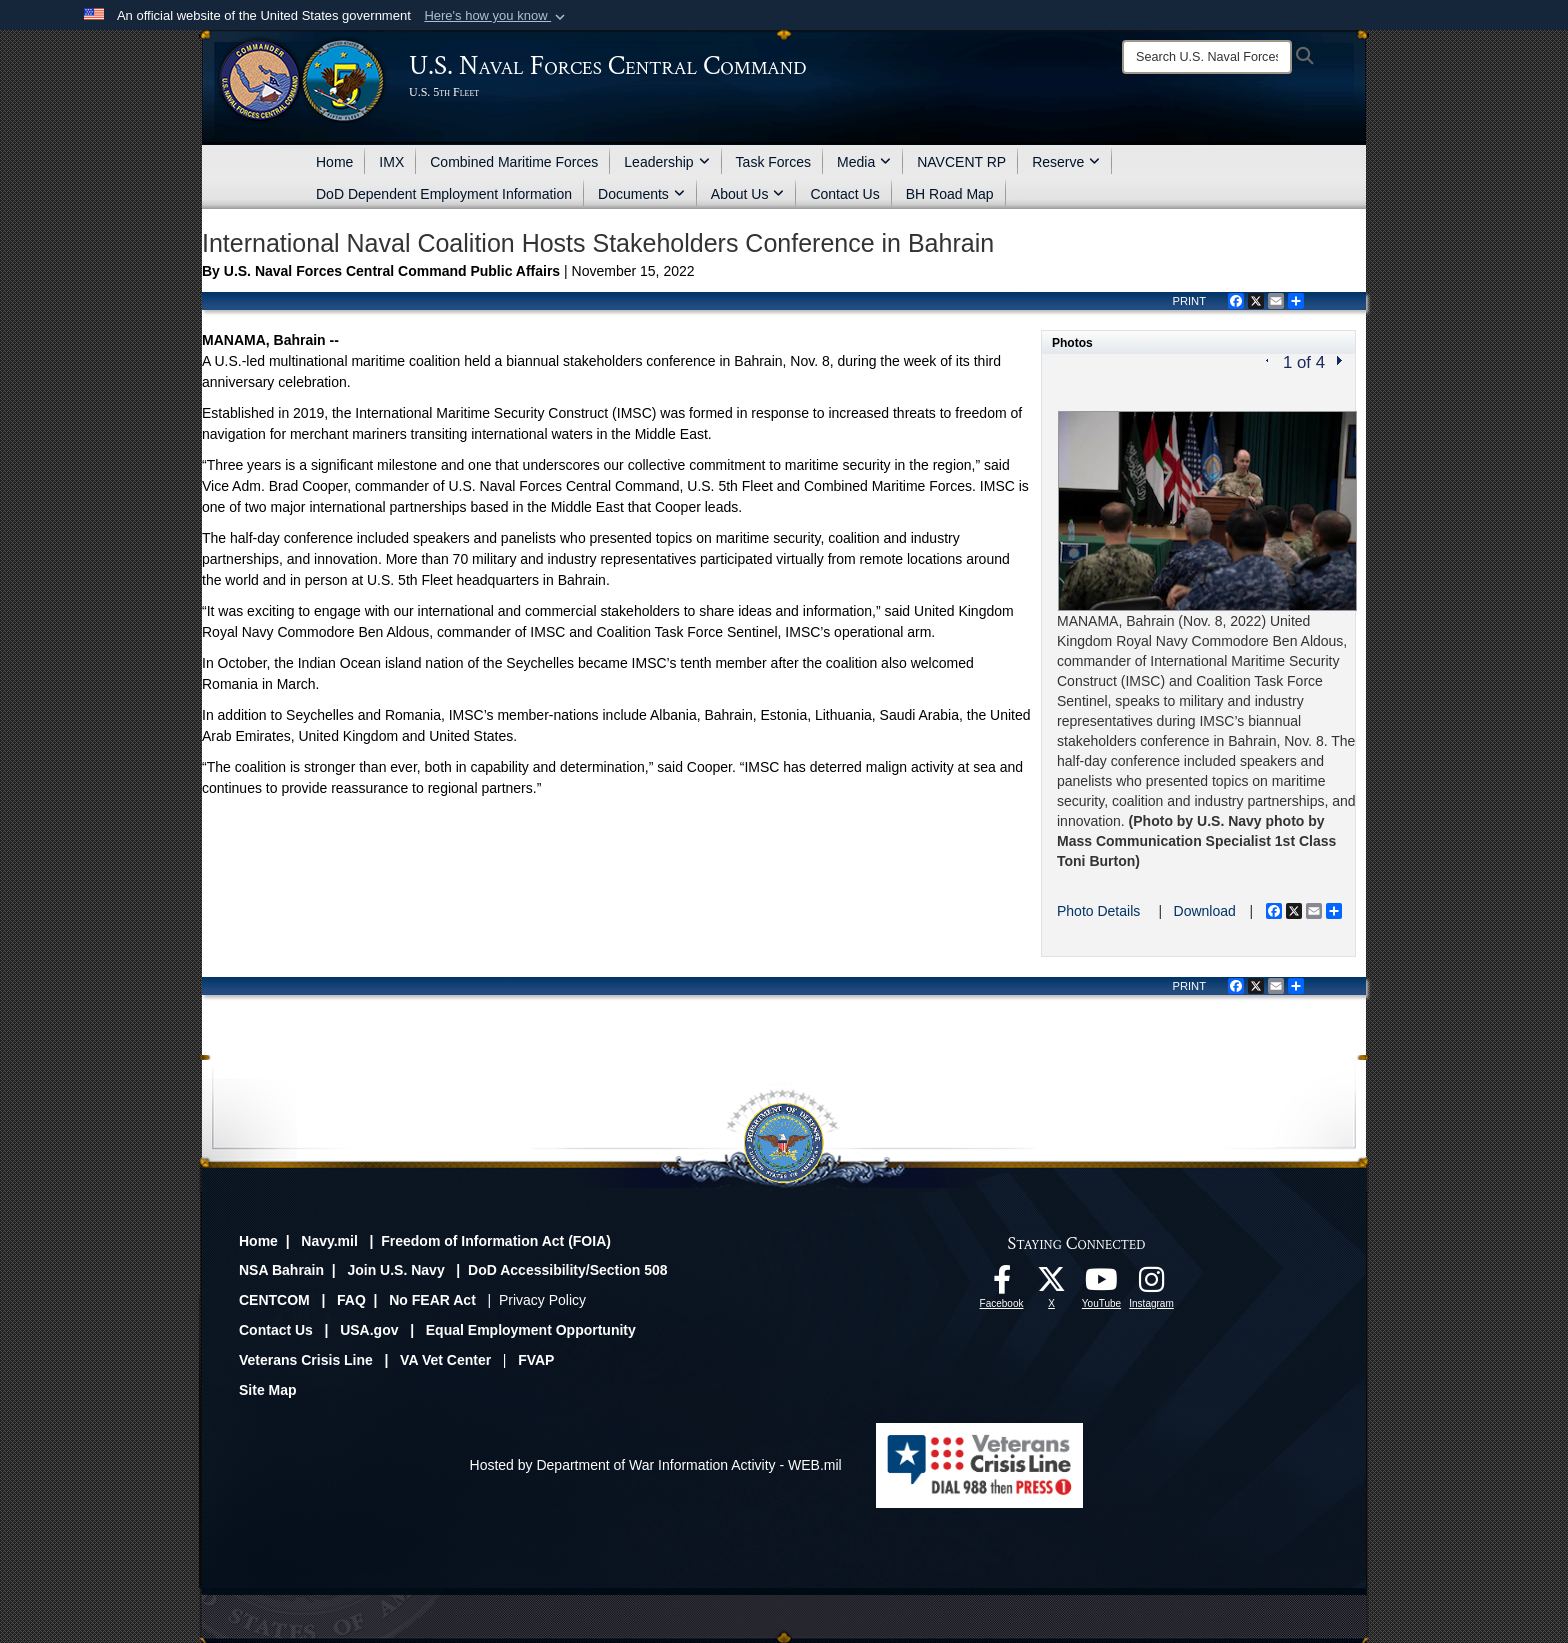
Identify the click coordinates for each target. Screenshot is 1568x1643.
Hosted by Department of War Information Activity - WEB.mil (656, 1465)
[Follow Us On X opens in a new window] (1052, 1285)
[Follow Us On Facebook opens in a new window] (1002, 1285)
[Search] (1207, 57)
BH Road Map (950, 194)
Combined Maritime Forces (514, 162)
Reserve (1066, 162)
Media (864, 162)
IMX (391, 162)
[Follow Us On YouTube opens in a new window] (1102, 1285)
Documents (641, 194)
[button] (496, 16)
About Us (748, 194)
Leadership (666, 162)
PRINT (1189, 301)
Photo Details (1098, 911)
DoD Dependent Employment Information (444, 194)
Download (1205, 911)
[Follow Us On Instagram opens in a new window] (1152, 1285)
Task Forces (773, 162)
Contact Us (844, 194)
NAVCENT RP (961, 162)
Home (334, 162)
